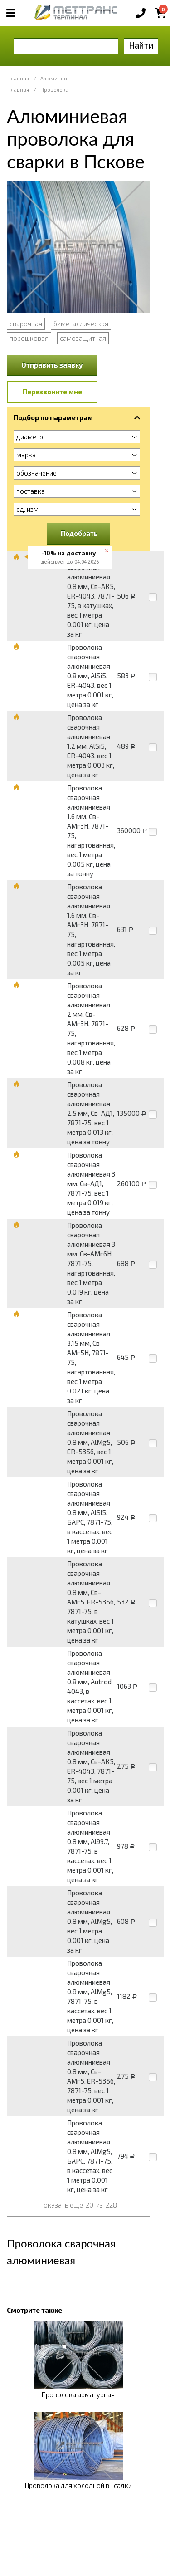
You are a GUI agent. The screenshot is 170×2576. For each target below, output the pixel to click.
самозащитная (83, 338)
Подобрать (79, 533)
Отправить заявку (52, 365)
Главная (19, 78)
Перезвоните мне (52, 392)
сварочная (26, 323)
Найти (141, 45)
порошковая (29, 338)
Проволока (54, 90)
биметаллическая (80, 323)
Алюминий (53, 78)
